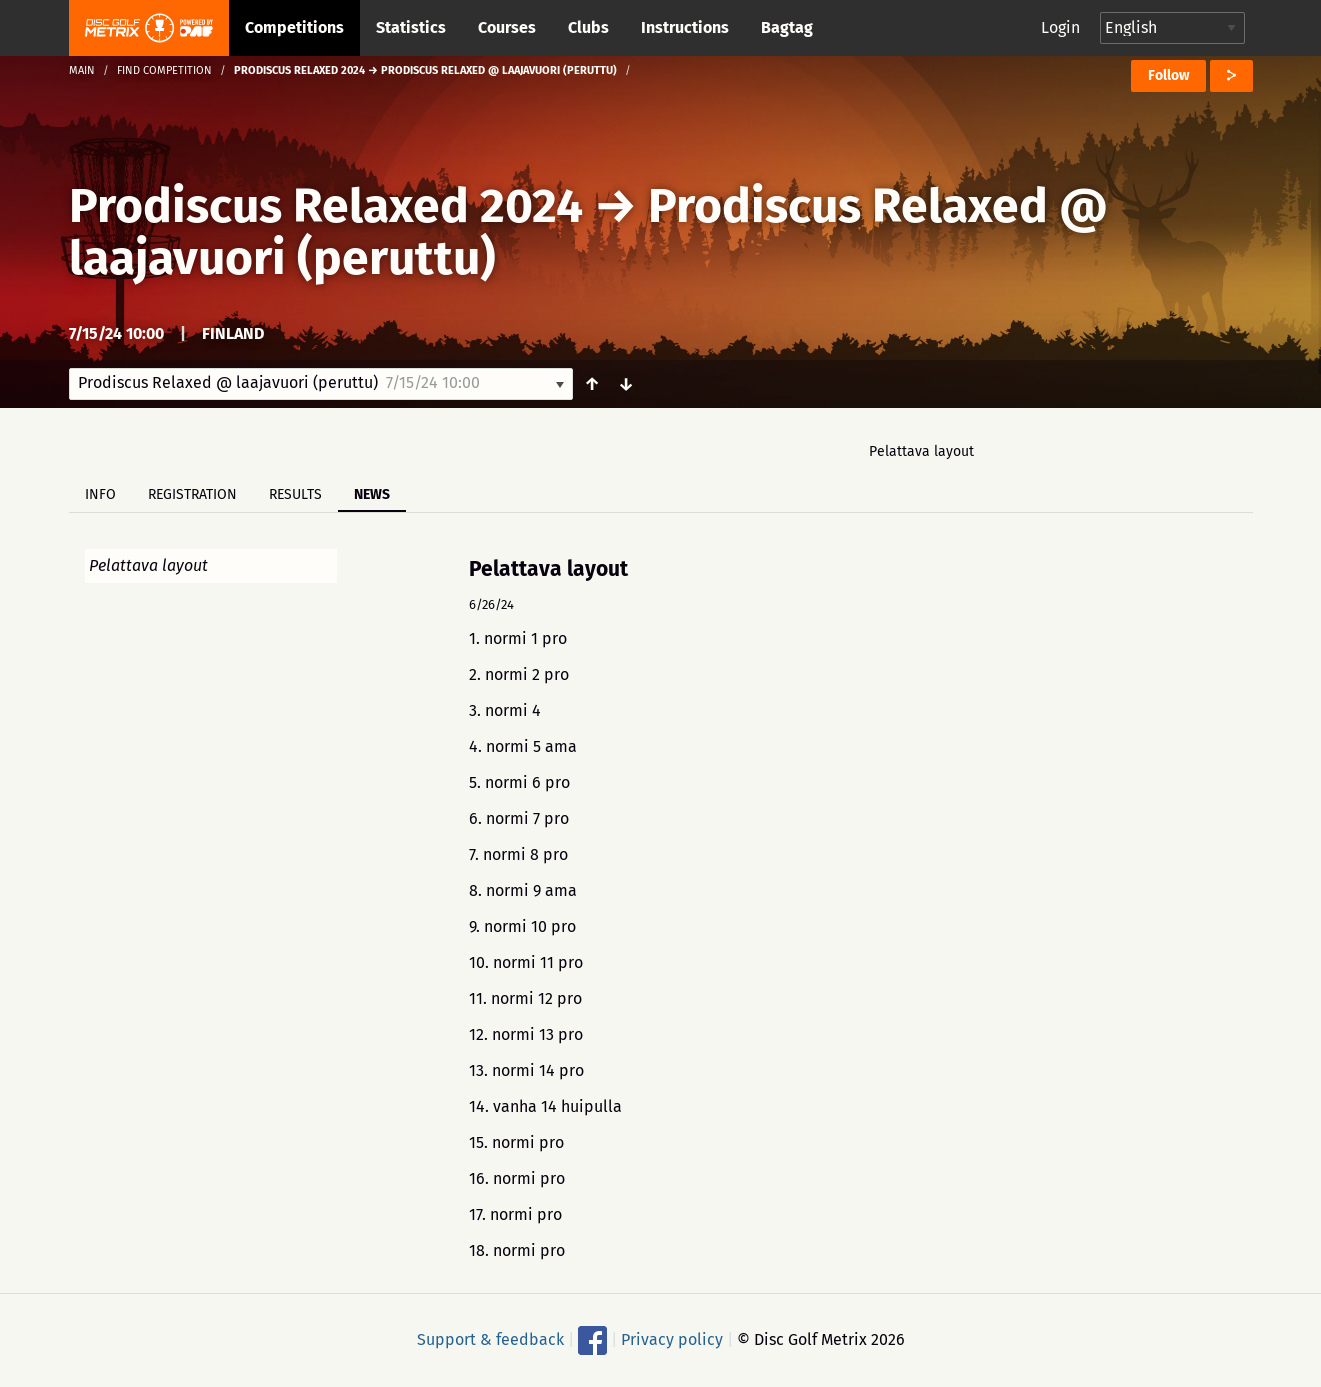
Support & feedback (490, 1339)
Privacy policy (672, 1339)
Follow (1168, 75)
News (372, 494)
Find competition (164, 70)
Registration (192, 494)
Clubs (588, 27)
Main (82, 70)
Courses (507, 27)
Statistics (411, 27)
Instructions (685, 27)
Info (100, 494)
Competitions (294, 27)
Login (1060, 27)
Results (295, 494)
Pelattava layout (921, 451)
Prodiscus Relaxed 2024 (326, 206)
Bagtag (787, 27)
